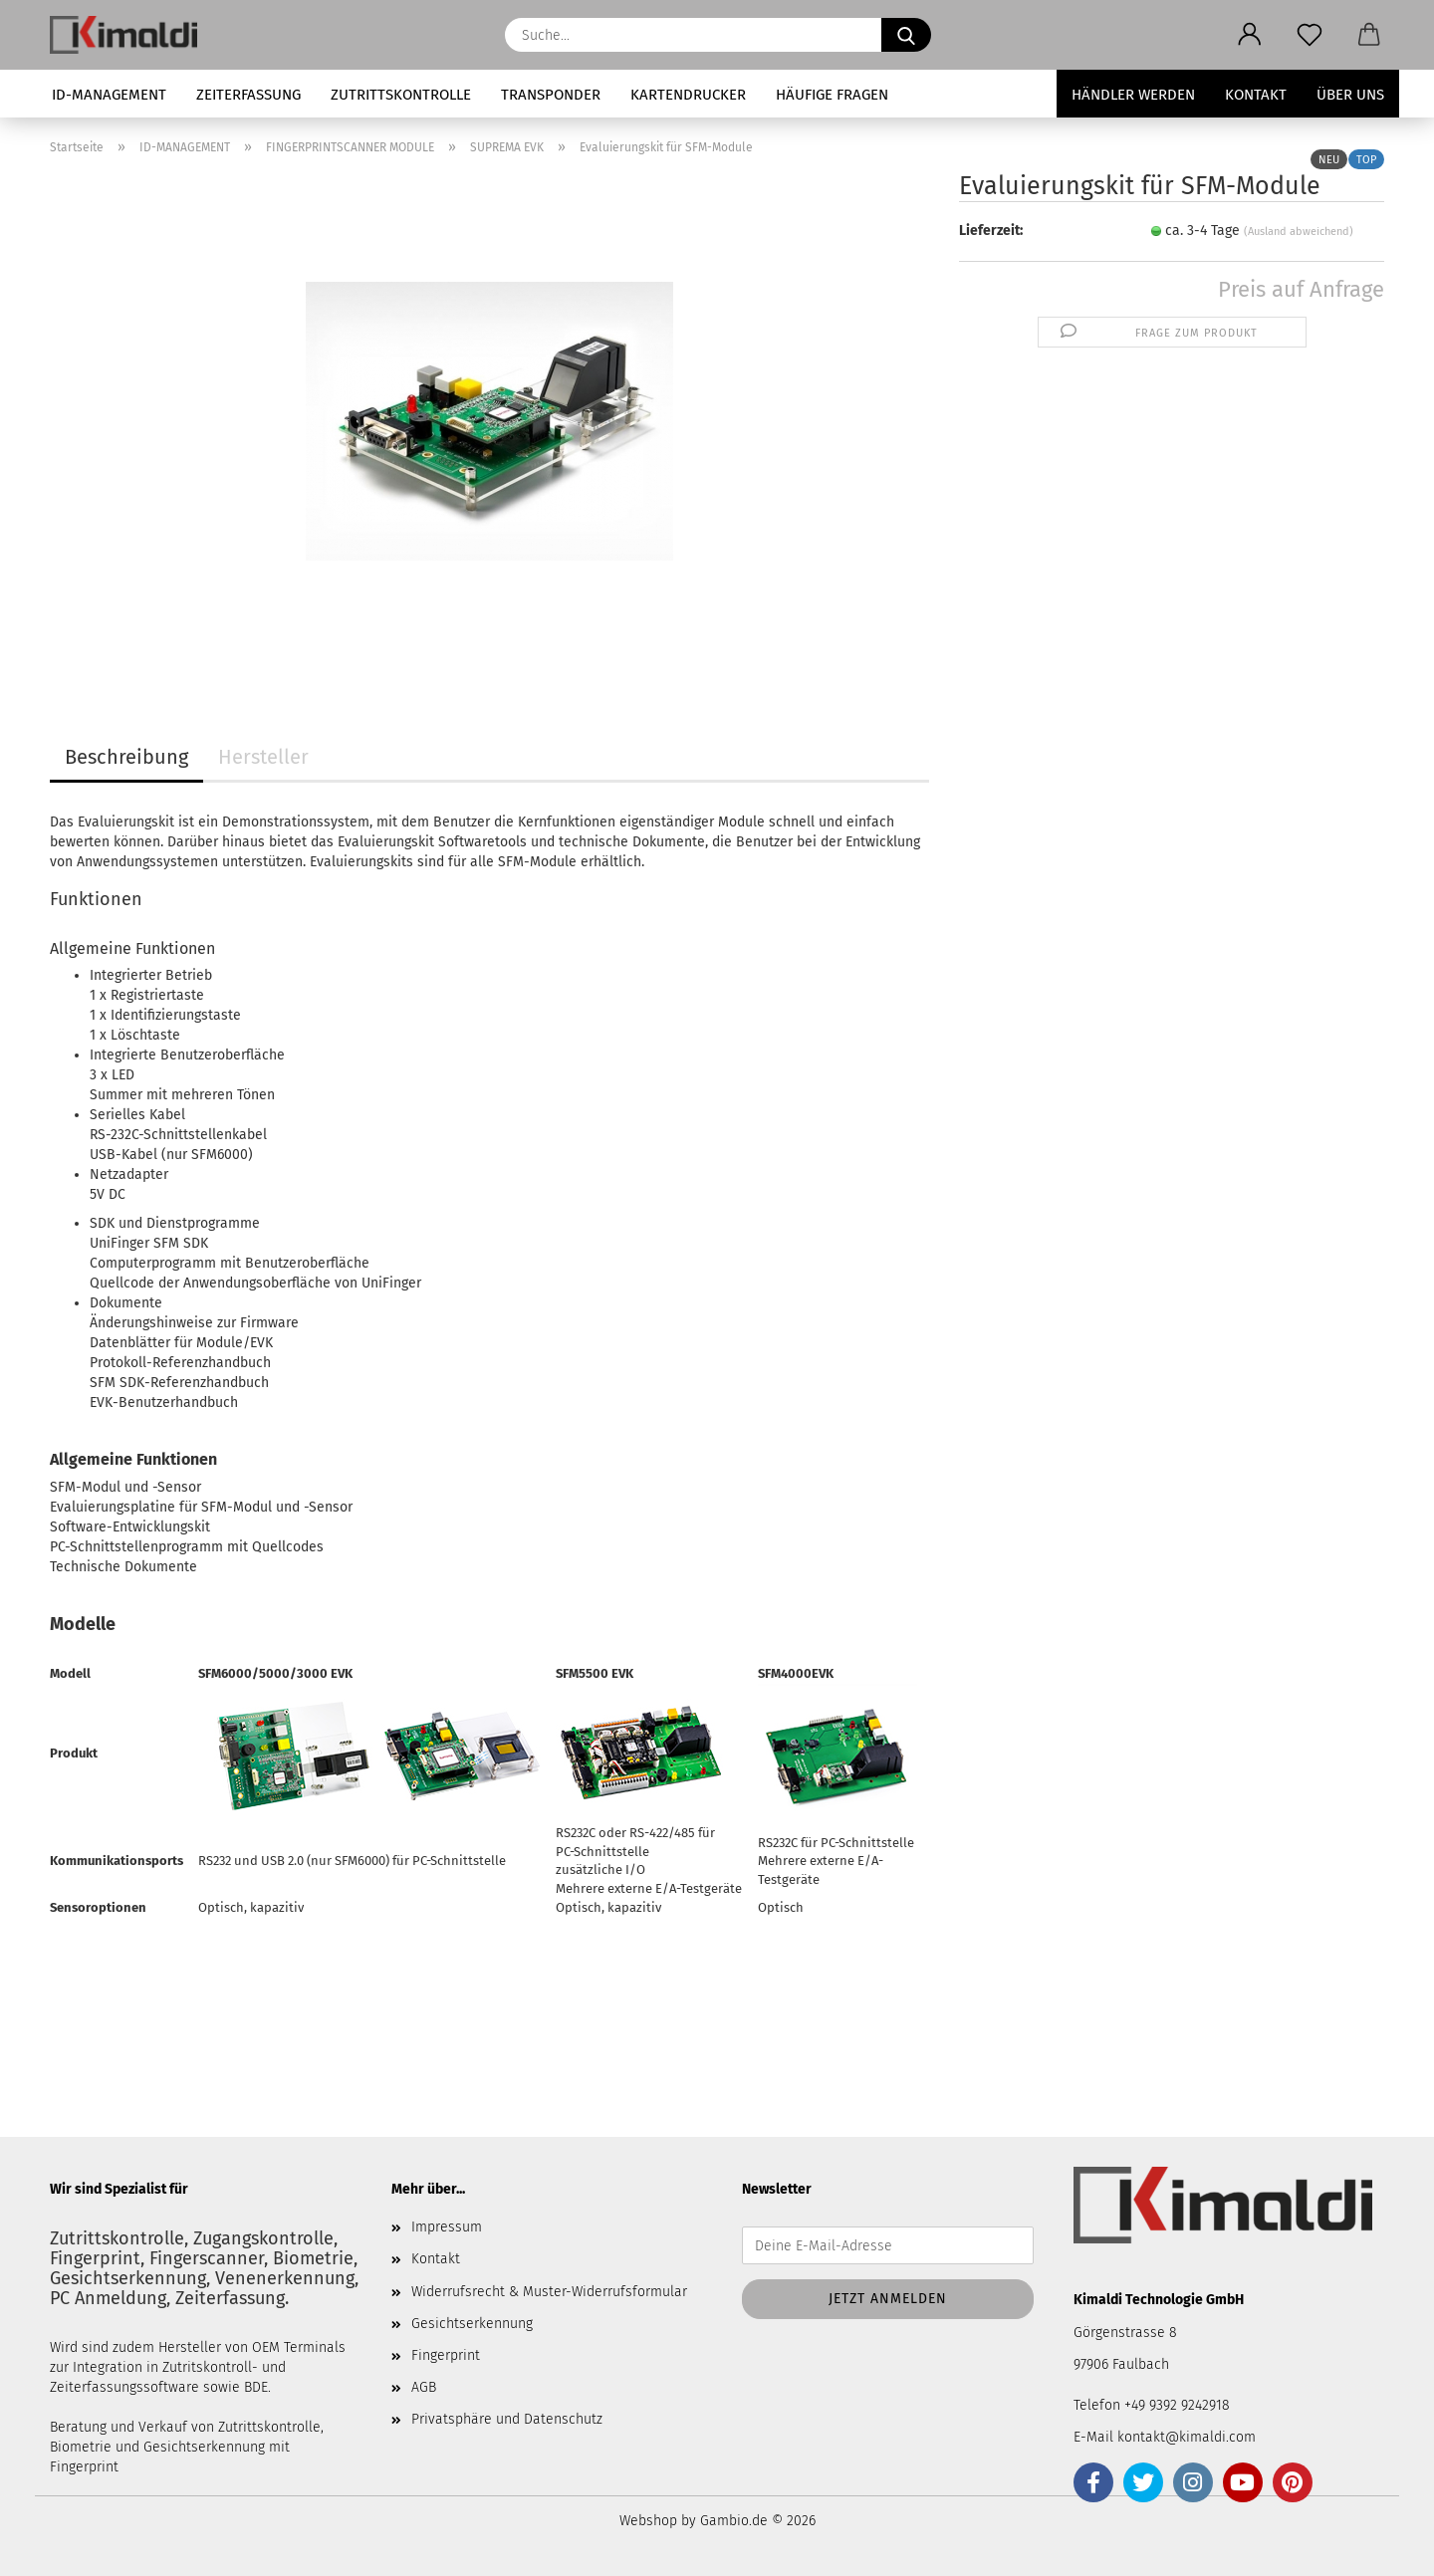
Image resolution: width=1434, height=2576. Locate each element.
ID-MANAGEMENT (109, 95)
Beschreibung (126, 757)
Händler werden (1133, 95)
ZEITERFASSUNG (248, 95)
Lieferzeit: (991, 230)
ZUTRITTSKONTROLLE (401, 95)
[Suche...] (906, 35)
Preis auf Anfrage (1301, 289)
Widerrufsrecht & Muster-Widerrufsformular (549, 2291)
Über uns (1350, 95)
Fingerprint (445, 2355)
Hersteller (263, 757)
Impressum (446, 2227)
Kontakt (1256, 95)
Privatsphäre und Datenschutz (506, 2419)
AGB (423, 2387)
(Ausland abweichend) (1298, 231)
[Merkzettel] (1309, 35)
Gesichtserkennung (472, 2323)
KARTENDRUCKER (688, 95)
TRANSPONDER (550, 95)
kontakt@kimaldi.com (1186, 2437)
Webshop (648, 2520)
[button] (1250, 35)
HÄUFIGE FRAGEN (832, 95)
